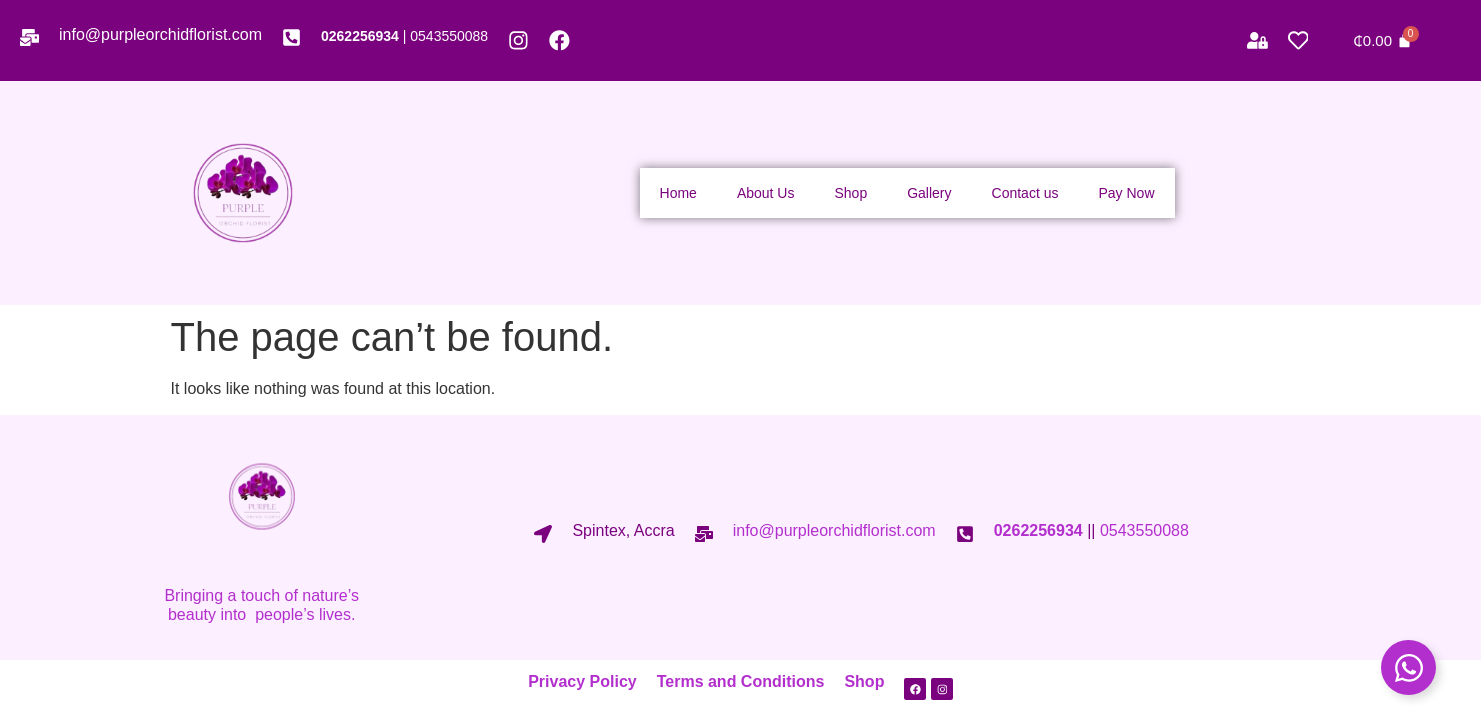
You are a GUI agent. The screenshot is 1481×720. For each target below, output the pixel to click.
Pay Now (1126, 193)
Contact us (1025, 193)
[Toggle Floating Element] (1408, 667)
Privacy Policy (576, 681)
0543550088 (449, 36)
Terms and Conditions (734, 681)
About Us (766, 193)
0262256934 (360, 36)
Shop (850, 193)
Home (678, 193)
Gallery (929, 193)
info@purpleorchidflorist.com (160, 34)
